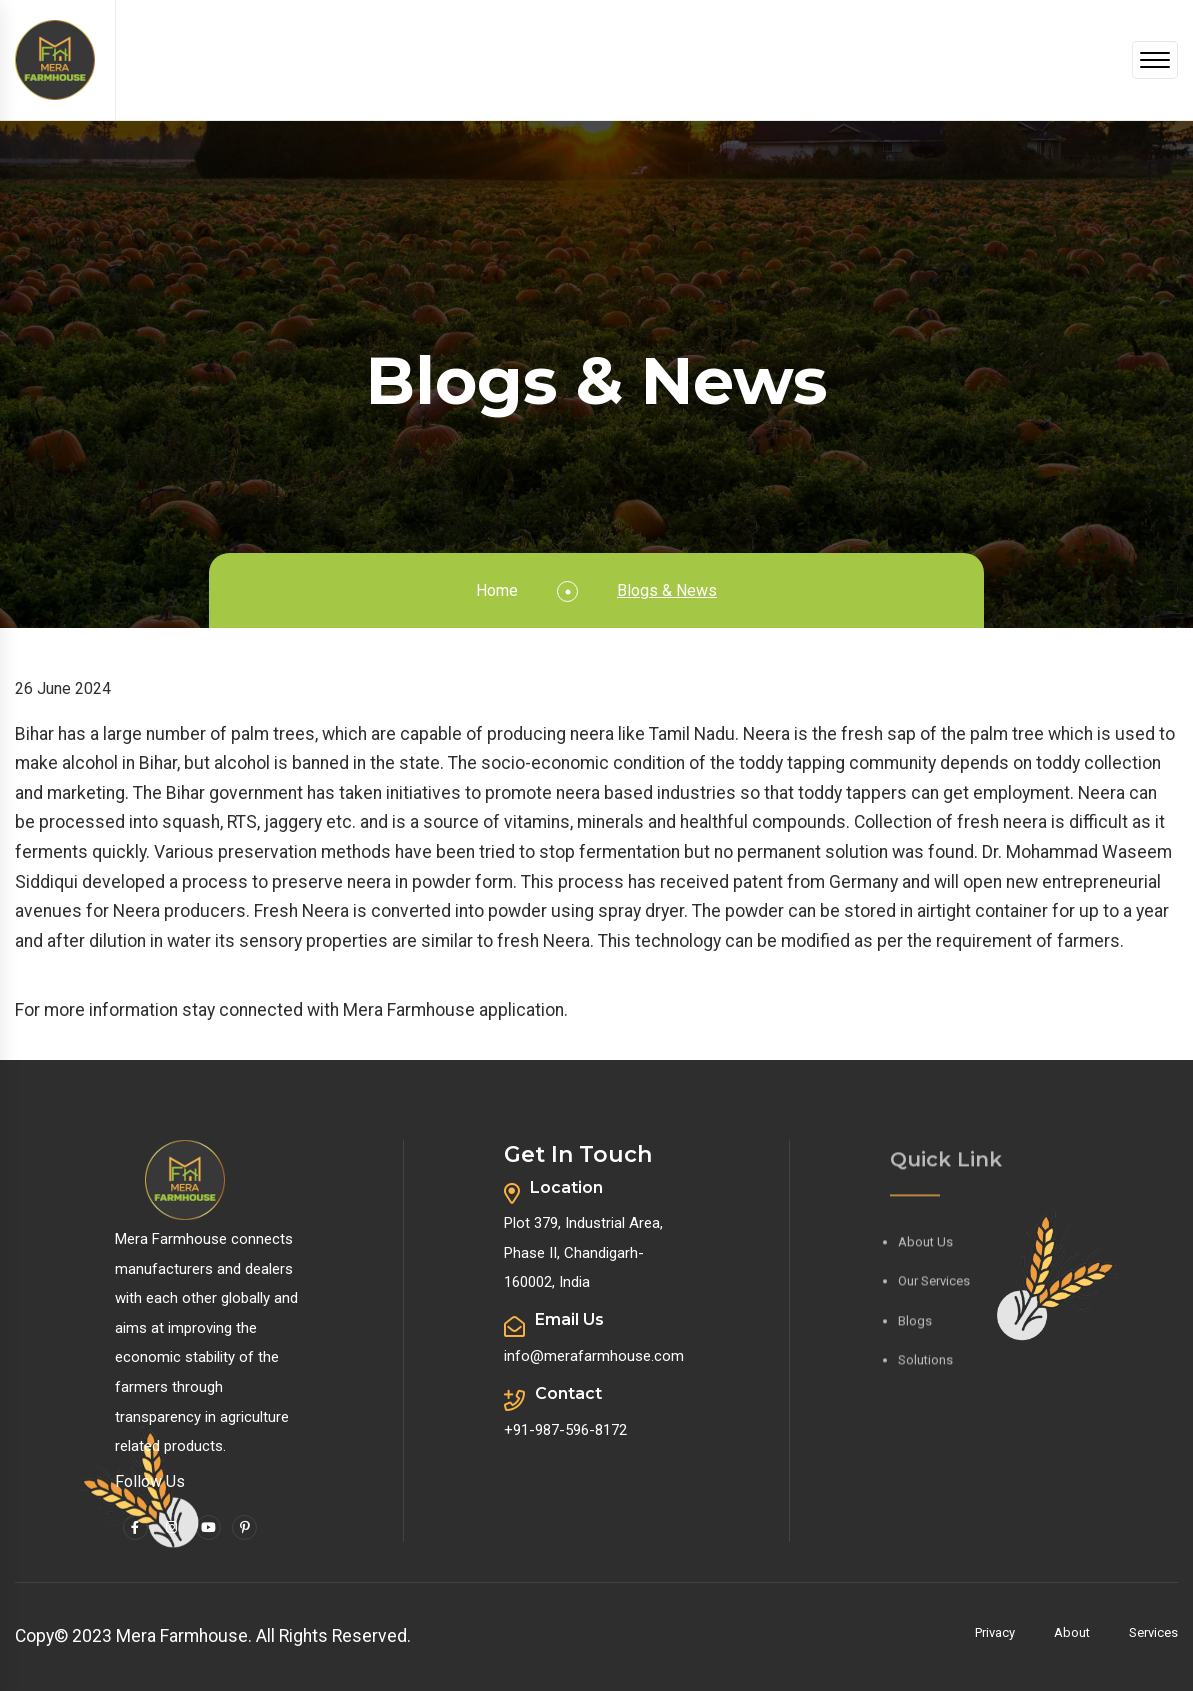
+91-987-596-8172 (565, 1430)
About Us (925, 1245)
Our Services (934, 1284)
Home (497, 590)
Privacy (995, 1632)
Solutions (925, 1364)
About (1072, 1632)
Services (1153, 1632)
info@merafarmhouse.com (594, 1356)
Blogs (915, 1324)
